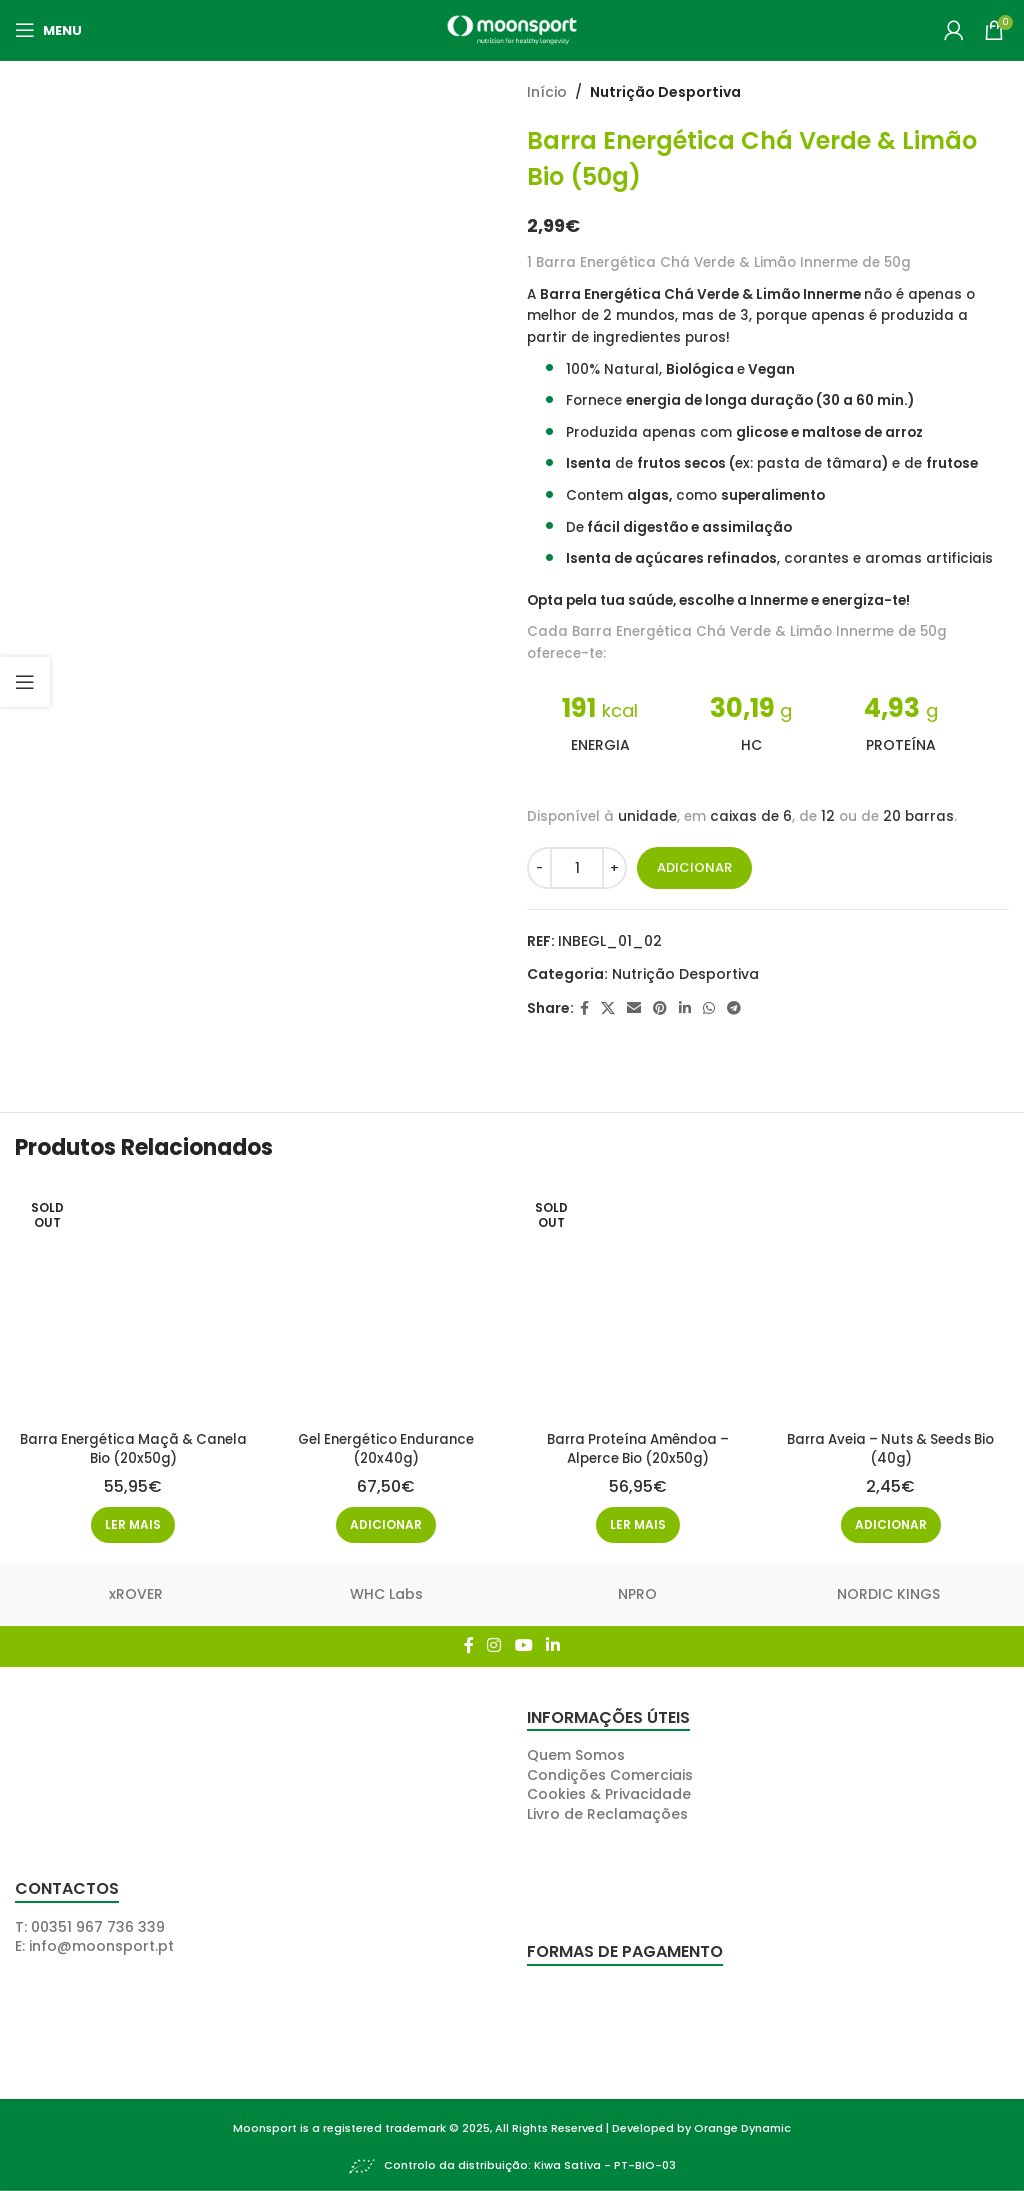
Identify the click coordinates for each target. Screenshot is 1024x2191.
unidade (647, 816)
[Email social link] (634, 1008)
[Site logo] (512, 29)
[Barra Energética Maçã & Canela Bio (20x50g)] (132, 1301)
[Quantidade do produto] (577, 868)
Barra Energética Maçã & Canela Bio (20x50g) (131, 1445)
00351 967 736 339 (98, 1923)
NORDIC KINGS (888, 1591)
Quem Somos (576, 1752)
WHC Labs (386, 1591)
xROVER (136, 1591)
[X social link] (608, 1008)
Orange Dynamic (742, 2124)
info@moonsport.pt (101, 1943)
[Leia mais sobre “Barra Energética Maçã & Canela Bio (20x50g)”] (132, 1522)
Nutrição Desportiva (665, 92)
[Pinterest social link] (660, 1008)
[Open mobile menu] (48, 30)
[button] (385, 1522)
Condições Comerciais (610, 1771)
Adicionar (694, 867)
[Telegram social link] (734, 1008)
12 (828, 816)
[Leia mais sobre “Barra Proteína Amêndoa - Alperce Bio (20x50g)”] (639, 1522)
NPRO (637, 1591)
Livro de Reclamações (607, 1810)
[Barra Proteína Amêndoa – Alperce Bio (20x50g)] (639, 1301)
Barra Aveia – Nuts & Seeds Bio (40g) (892, 1445)
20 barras (918, 816)
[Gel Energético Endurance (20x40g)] (386, 1301)
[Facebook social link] (584, 1008)
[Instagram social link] (494, 1642)
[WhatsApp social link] (709, 1008)
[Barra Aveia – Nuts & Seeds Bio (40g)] (893, 1301)
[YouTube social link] (523, 1642)
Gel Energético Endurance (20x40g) (385, 1445)
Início (547, 92)
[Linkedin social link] (685, 1008)
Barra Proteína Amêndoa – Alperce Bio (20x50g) (638, 1445)
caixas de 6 (751, 816)
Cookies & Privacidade (609, 1791)
